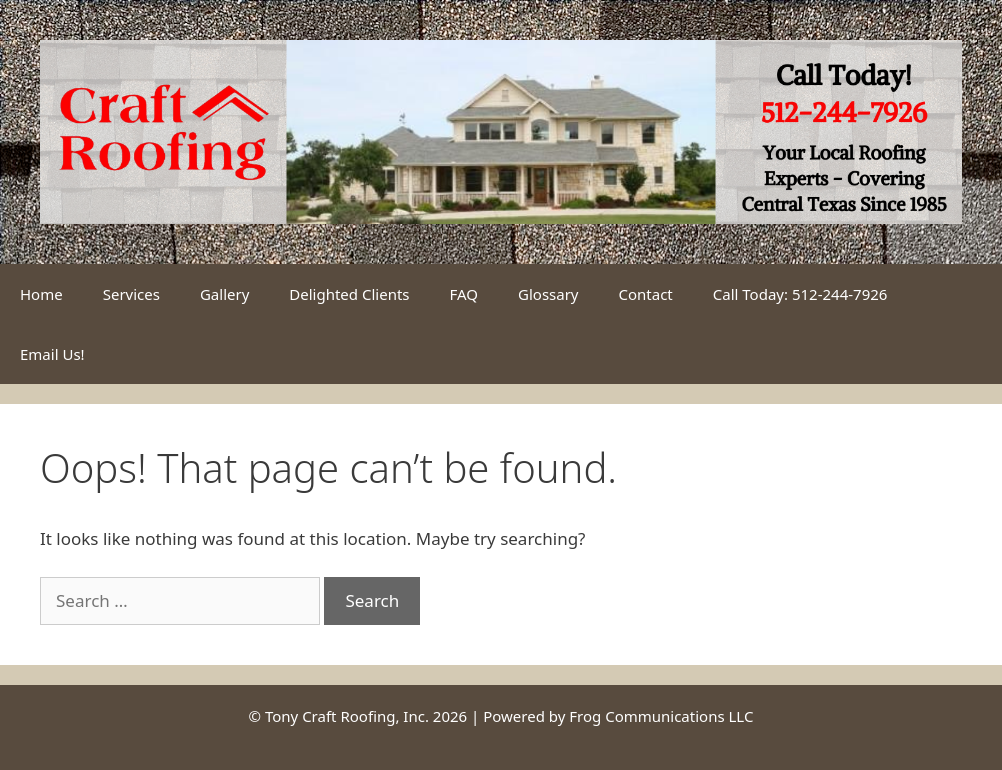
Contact (646, 294)
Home (41, 294)
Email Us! (52, 354)
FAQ (464, 294)
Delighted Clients (349, 294)
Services (131, 294)
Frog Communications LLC (661, 716)
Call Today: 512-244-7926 (800, 294)
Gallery (224, 294)
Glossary (548, 294)
